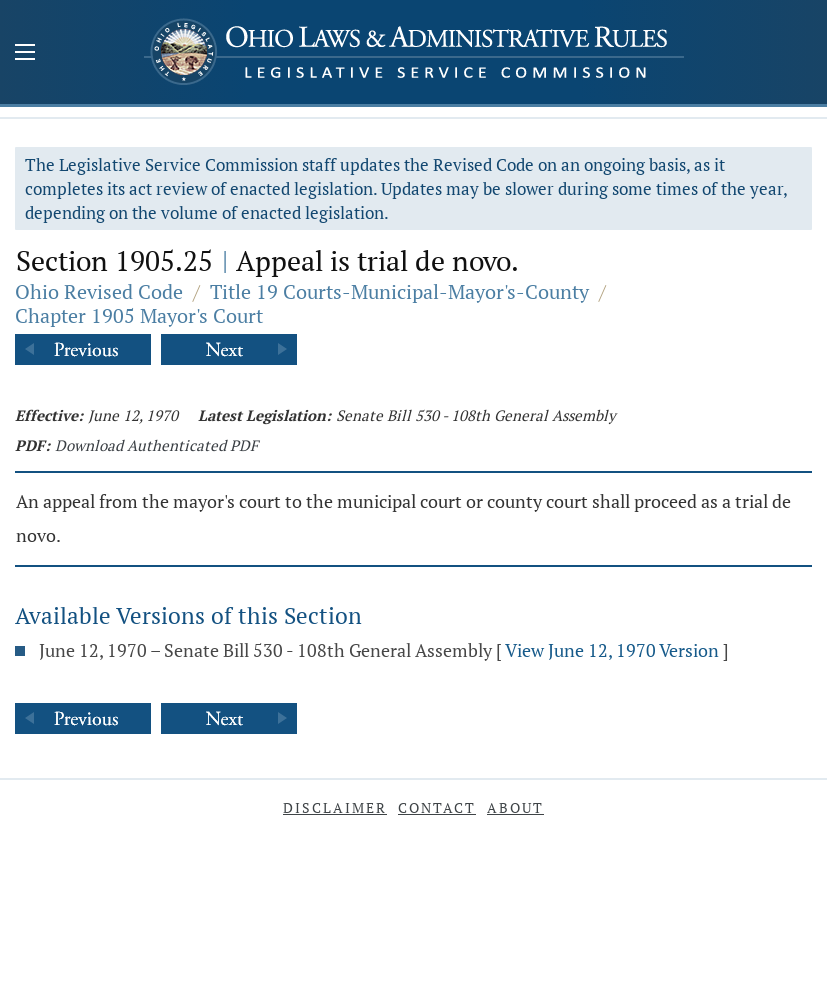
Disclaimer (335, 807)
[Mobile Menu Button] (25, 54)
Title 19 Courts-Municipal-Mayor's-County (399, 291)
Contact (437, 807)
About (515, 807)
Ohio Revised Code (99, 291)
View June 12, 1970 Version (612, 650)
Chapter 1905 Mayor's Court (139, 315)
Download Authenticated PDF (156, 445)
